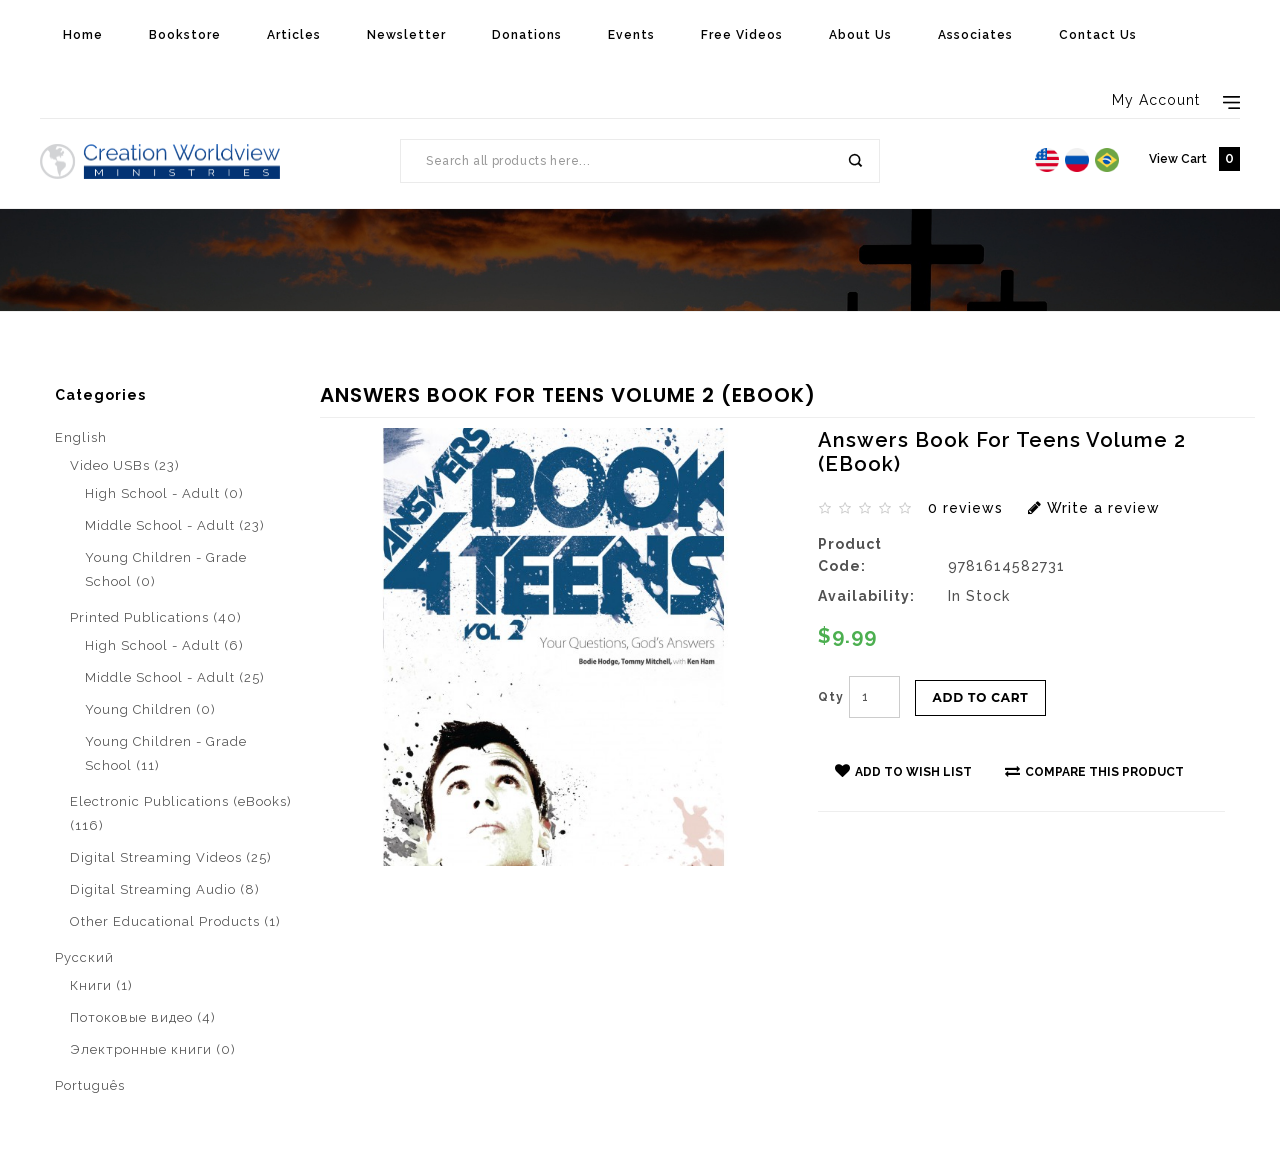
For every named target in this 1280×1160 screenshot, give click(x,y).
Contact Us (1098, 35)
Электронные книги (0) (153, 1049)
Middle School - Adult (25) (175, 677)
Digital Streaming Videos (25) (171, 857)
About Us (860, 35)
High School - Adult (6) (164, 645)
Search (854, 161)
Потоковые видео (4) (143, 1017)
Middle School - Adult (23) (175, 525)
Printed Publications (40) (156, 617)
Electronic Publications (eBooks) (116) (181, 813)
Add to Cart (981, 697)
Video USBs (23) (125, 465)
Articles (294, 35)
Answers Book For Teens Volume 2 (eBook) (496, 376)
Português (90, 1085)
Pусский (84, 957)
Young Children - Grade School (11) (166, 753)
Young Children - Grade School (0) (166, 569)
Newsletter (406, 35)
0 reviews (965, 508)
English (81, 437)
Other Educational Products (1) (175, 921)
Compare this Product (1094, 771)
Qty (831, 697)
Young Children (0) (150, 709)
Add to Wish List (903, 771)
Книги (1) (101, 985)
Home (83, 35)
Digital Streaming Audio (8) (165, 889)
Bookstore (185, 35)
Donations (527, 35)
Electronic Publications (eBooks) (211, 376)
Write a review (1094, 508)
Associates (975, 35)
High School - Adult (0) (164, 493)
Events (631, 35)
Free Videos (742, 35)
